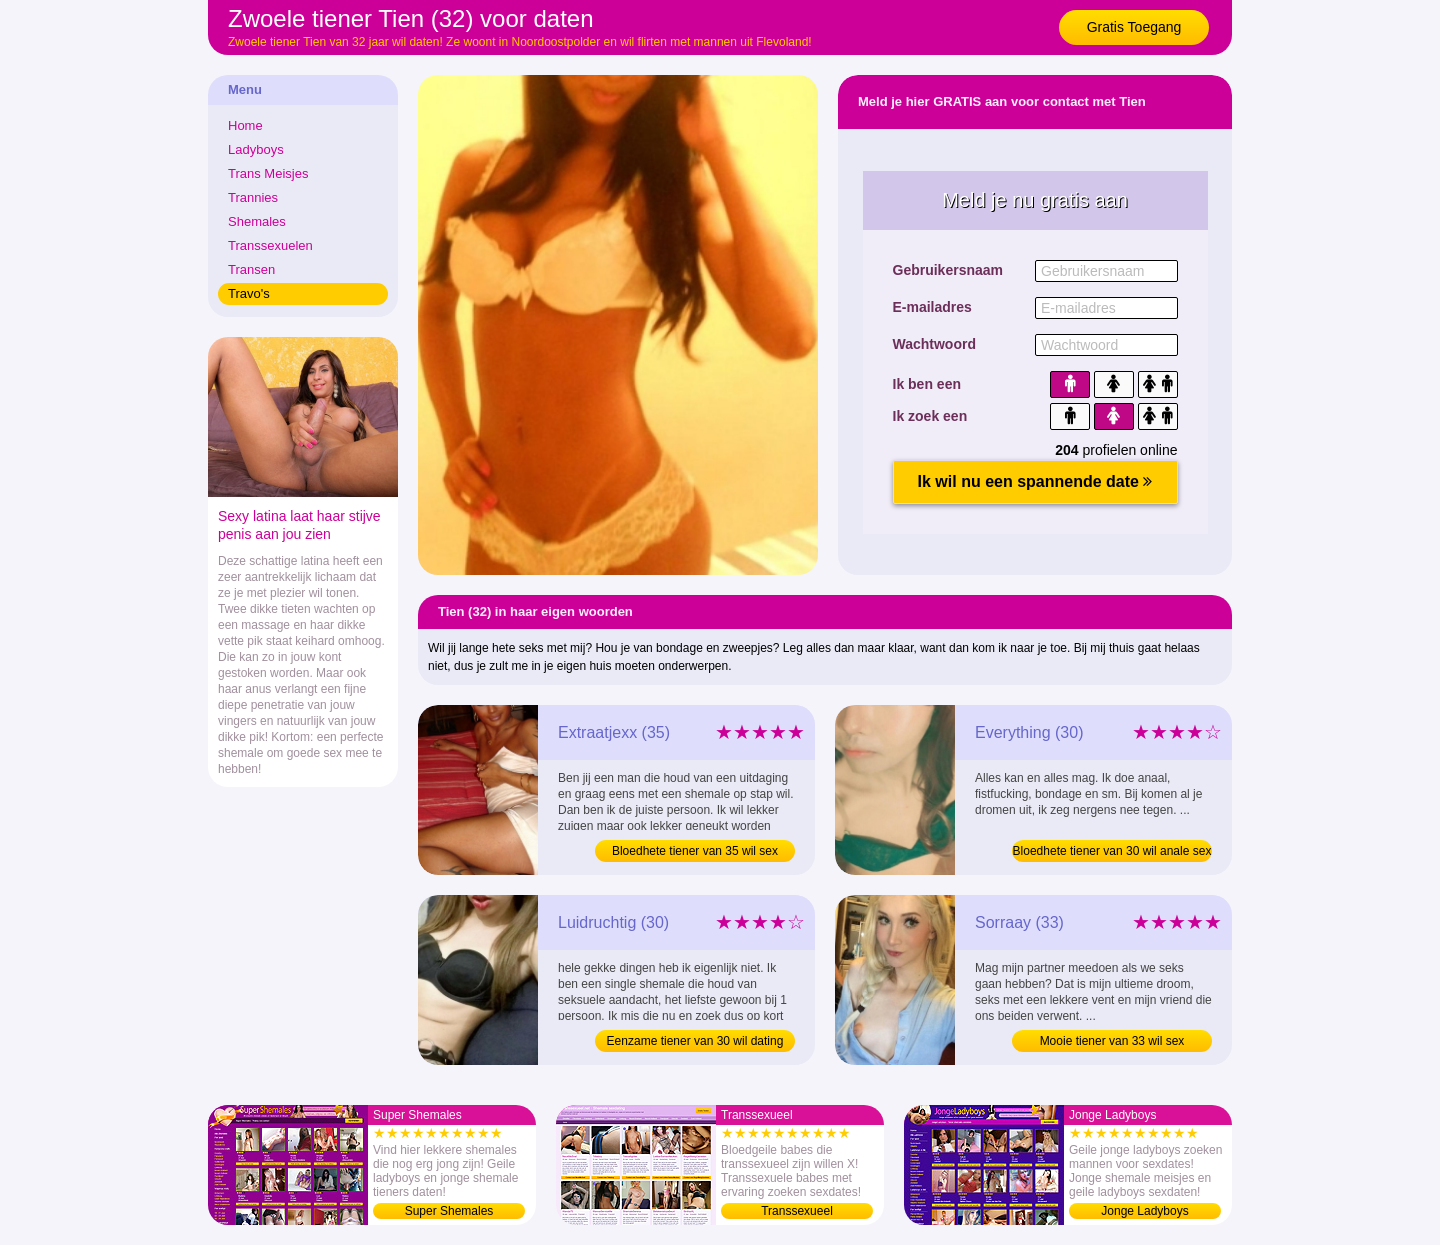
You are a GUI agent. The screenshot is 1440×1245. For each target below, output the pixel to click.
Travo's (249, 293)
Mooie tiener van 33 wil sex (1112, 1041)
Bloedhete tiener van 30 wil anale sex (1112, 851)
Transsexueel (797, 1211)
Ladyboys (256, 149)
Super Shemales (449, 1211)
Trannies (253, 197)
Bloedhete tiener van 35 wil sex (695, 851)
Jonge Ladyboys (1144, 1211)
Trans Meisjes (268, 173)
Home (245, 125)
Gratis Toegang (1134, 27)
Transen (251, 269)
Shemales (257, 221)
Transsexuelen (270, 245)
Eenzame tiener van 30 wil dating (695, 1041)
